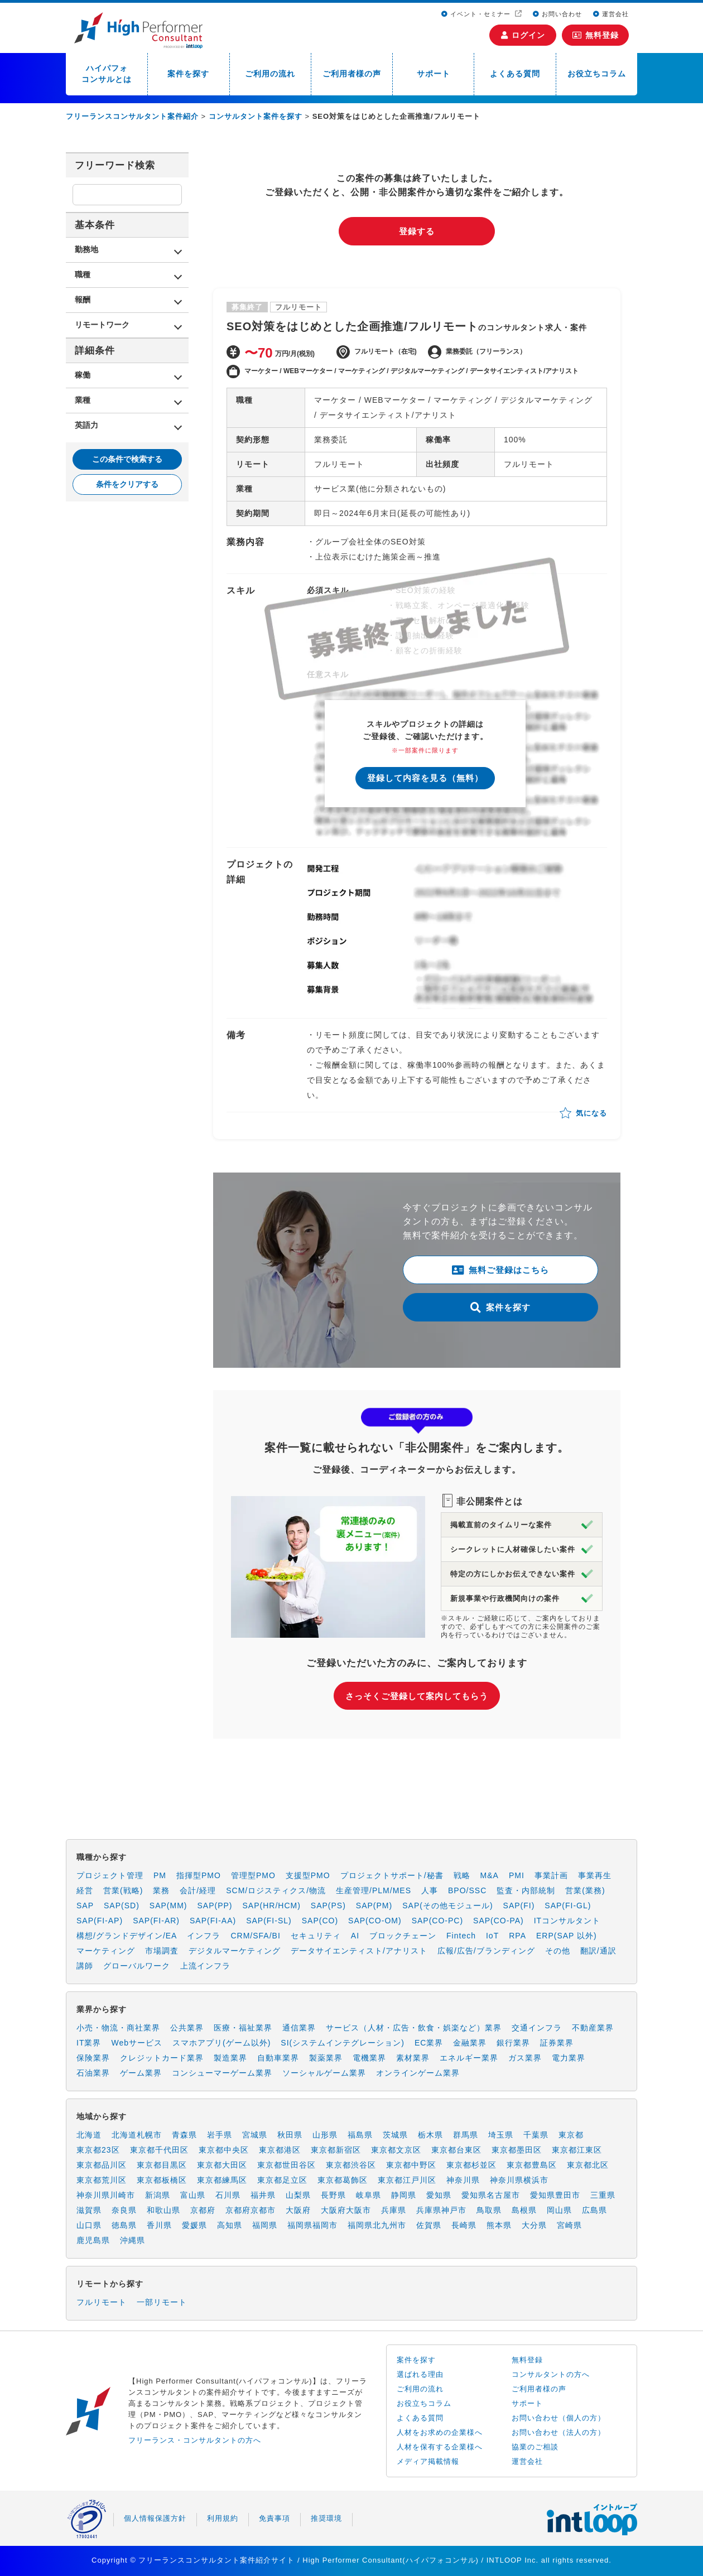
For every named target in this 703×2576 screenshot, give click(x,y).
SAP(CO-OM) (375, 1920)
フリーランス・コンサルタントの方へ (194, 2440)
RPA (517, 1935)
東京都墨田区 (517, 2149)
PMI (516, 1875)
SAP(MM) (168, 1905)
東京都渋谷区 (351, 2164)
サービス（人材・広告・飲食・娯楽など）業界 (414, 2027)
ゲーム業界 (141, 2072)
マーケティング (105, 1950)
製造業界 (230, 2057)
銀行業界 (513, 2042)
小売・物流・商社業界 (118, 2027)
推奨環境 (326, 2518)
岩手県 (219, 2134)
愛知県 (438, 2195)
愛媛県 (194, 2225)
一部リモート (162, 2302)
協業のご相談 (535, 2447)
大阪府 (298, 2210)
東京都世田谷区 (286, 2164)
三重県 (602, 2195)
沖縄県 (132, 2240)
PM (159, 1875)
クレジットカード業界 (162, 2057)
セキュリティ (316, 1935)
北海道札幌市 (137, 2134)
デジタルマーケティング (235, 1950)
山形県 (325, 2134)
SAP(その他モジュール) (447, 1905)
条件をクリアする (127, 484)
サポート (433, 73)
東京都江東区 (577, 2149)
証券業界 (557, 2042)
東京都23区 (98, 2149)
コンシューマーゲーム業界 (222, 2072)
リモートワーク (102, 324)
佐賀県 (428, 2225)
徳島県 (124, 2225)
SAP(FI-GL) (568, 1905)
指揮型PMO (198, 1875)
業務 (161, 1890)
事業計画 (551, 1875)
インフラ (203, 1935)
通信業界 (299, 2027)
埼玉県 (500, 2134)
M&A (489, 1875)
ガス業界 (525, 2057)
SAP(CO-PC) (437, 1920)
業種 (82, 399)
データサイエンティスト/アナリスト (359, 1950)
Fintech (461, 1935)
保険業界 (93, 2057)
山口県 (89, 2225)
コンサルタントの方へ (551, 2374)
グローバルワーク (136, 1965)
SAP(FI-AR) (156, 1920)
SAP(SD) (121, 1905)
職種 (82, 274)
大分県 (534, 2225)
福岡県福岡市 (312, 2225)
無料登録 (595, 35)
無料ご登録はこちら (500, 1270)
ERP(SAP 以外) (566, 1935)
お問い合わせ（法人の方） (558, 2432)
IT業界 (88, 2042)
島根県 (524, 2210)
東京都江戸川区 (407, 2179)
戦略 (462, 1875)
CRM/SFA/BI (255, 1935)
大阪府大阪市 (346, 2210)
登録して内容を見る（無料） (425, 778)
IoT (492, 1935)
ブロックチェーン (402, 1935)
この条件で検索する (127, 459)
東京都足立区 (282, 2179)
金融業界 (470, 2042)
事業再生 (594, 1875)
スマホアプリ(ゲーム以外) (221, 2042)
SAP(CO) (320, 1920)
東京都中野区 (411, 2164)
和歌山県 (163, 2210)
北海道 (89, 2134)
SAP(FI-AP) (99, 1920)
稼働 (82, 374)
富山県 (192, 2195)
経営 (84, 1890)
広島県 (594, 2210)
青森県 (184, 2134)
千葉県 (535, 2134)
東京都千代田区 (159, 2149)
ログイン (523, 35)
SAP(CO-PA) (498, 1920)
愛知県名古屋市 (490, 2195)
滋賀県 (89, 2210)
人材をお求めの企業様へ (440, 2432)
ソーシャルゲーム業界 (324, 2072)
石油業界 (93, 2072)
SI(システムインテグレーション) (343, 2042)
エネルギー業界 (469, 2057)
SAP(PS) (328, 1905)
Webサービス (136, 2042)
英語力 (86, 425)
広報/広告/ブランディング (486, 1950)
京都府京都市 (250, 2210)
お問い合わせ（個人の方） (558, 2418)
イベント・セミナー (477, 14)
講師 (84, 1965)
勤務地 (86, 249)
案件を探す (188, 73)
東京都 (571, 2134)
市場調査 (162, 1950)
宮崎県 (569, 2225)
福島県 (360, 2134)
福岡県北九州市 (377, 2225)
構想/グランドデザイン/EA (126, 1935)
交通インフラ (537, 2027)
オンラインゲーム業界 (418, 2072)
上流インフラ (205, 1965)
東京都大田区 (222, 2164)
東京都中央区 (224, 2149)
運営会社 (611, 14)
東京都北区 (588, 2164)
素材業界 (413, 2057)
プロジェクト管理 (109, 1875)
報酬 (82, 299)
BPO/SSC (467, 1890)
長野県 (333, 2195)
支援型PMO (308, 1875)
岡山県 (559, 2210)
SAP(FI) (519, 1905)
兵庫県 (393, 2210)
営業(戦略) (123, 1890)
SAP (85, 1905)
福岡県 (264, 2225)
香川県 (159, 2225)
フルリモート (101, 2302)
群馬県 (465, 2134)
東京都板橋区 (162, 2179)
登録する (417, 231)
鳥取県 (489, 2210)
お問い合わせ (557, 14)
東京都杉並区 (471, 2164)
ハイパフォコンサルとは (106, 74)
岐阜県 (368, 2195)
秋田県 (289, 2134)
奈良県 (124, 2210)
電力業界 (568, 2057)
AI (355, 1935)
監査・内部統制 (526, 1890)
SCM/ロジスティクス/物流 (276, 1890)
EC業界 (429, 2042)
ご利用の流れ (270, 73)
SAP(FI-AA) (213, 1920)
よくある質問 (515, 73)
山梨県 (298, 2195)
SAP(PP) (214, 1905)
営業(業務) (585, 1890)
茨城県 (395, 2134)
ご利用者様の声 (351, 73)
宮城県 (254, 2134)
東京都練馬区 (222, 2179)
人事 (429, 1890)
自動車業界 (278, 2057)
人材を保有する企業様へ (440, 2447)
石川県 (227, 2195)
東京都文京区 (396, 2149)
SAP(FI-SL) (269, 1920)
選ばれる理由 (420, 2374)
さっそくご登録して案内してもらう (416, 1696)
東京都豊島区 (532, 2164)
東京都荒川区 (101, 2179)
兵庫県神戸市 (441, 2210)
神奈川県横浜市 (519, 2179)
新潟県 (157, 2195)
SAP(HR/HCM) (272, 1905)
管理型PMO (253, 1875)
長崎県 (463, 2225)
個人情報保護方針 (155, 2518)
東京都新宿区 (336, 2149)
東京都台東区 (456, 2149)
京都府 (202, 2210)
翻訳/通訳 (598, 1950)
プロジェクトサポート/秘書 (392, 1875)
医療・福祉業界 (243, 2027)
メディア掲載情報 (428, 2461)
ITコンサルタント (567, 1920)
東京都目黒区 (162, 2164)
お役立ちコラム (596, 73)
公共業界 (187, 2027)
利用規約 (222, 2518)
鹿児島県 (93, 2240)
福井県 (263, 2195)
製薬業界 (326, 2057)
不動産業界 (593, 2027)
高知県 (229, 2225)
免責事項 (274, 2518)
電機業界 (369, 2057)
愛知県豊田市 (555, 2195)
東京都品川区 (101, 2164)
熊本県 (499, 2225)
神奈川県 (463, 2179)
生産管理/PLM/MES (373, 1890)
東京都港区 (280, 2149)
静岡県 (403, 2195)
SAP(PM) (374, 1905)
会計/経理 (198, 1890)
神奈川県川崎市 (105, 2195)
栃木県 (430, 2134)
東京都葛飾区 (342, 2179)
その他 (557, 1950)
